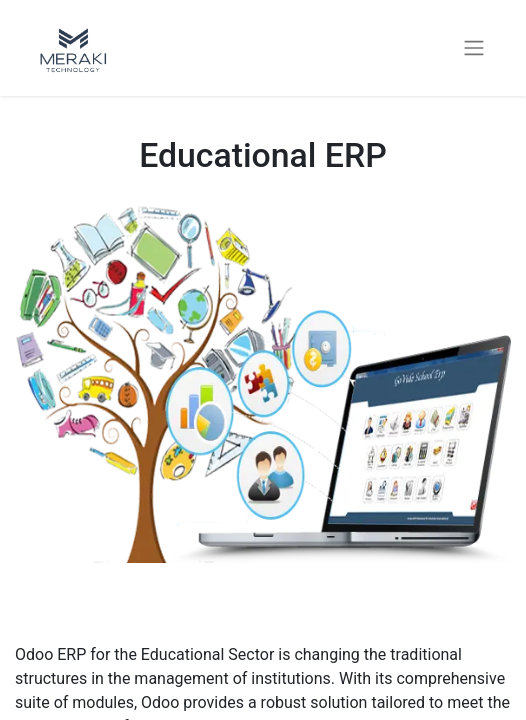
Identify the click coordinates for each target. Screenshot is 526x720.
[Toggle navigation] (474, 48)
